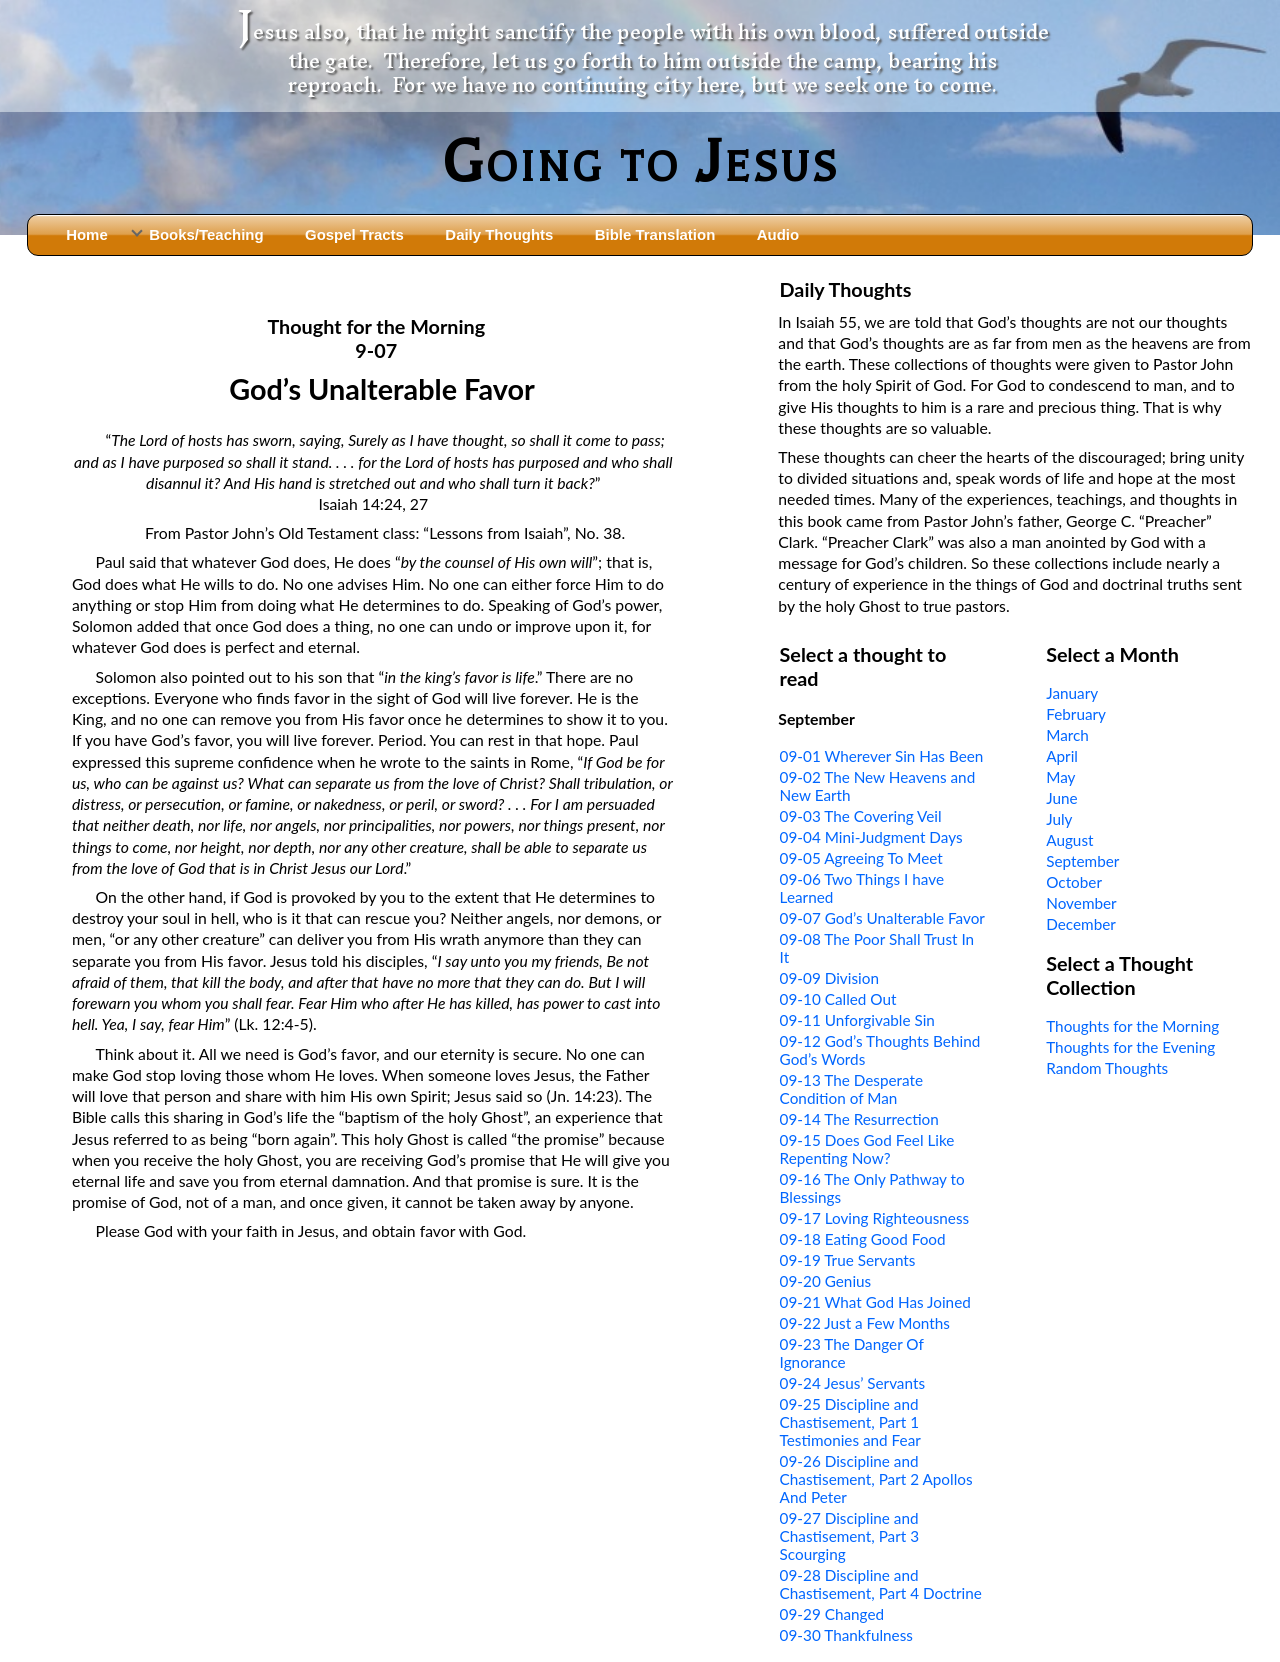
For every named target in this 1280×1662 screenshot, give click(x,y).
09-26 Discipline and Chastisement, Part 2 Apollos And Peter (876, 1479)
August (1069, 840)
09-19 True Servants (848, 1260)
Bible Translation (655, 234)
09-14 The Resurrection (859, 1119)
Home (87, 234)
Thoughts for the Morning (1132, 1026)
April (1062, 756)
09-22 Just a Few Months (865, 1323)
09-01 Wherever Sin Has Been (882, 756)
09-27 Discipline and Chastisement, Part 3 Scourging (849, 1536)
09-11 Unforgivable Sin (857, 1020)
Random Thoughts (1107, 1068)
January (1072, 693)
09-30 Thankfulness (846, 1635)
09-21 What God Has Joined (875, 1302)
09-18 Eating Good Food (863, 1239)
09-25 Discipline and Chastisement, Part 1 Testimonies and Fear (850, 1422)
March (1067, 735)
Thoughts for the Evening (1130, 1047)
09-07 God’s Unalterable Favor (882, 918)
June (1061, 798)
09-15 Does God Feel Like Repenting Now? (867, 1149)
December (1081, 924)
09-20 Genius (826, 1281)
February (1076, 714)
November (1081, 903)
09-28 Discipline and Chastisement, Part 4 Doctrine (881, 1584)
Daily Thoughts (499, 234)
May (1060, 777)
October (1074, 882)
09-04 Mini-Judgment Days (871, 837)
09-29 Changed (832, 1614)
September (1082, 861)
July (1059, 819)
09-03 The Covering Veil (861, 816)
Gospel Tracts (354, 234)
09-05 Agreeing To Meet (861, 858)
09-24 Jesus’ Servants (852, 1383)
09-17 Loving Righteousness (875, 1218)
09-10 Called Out (838, 999)
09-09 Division (829, 978)
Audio (778, 234)
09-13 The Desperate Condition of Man (851, 1089)
